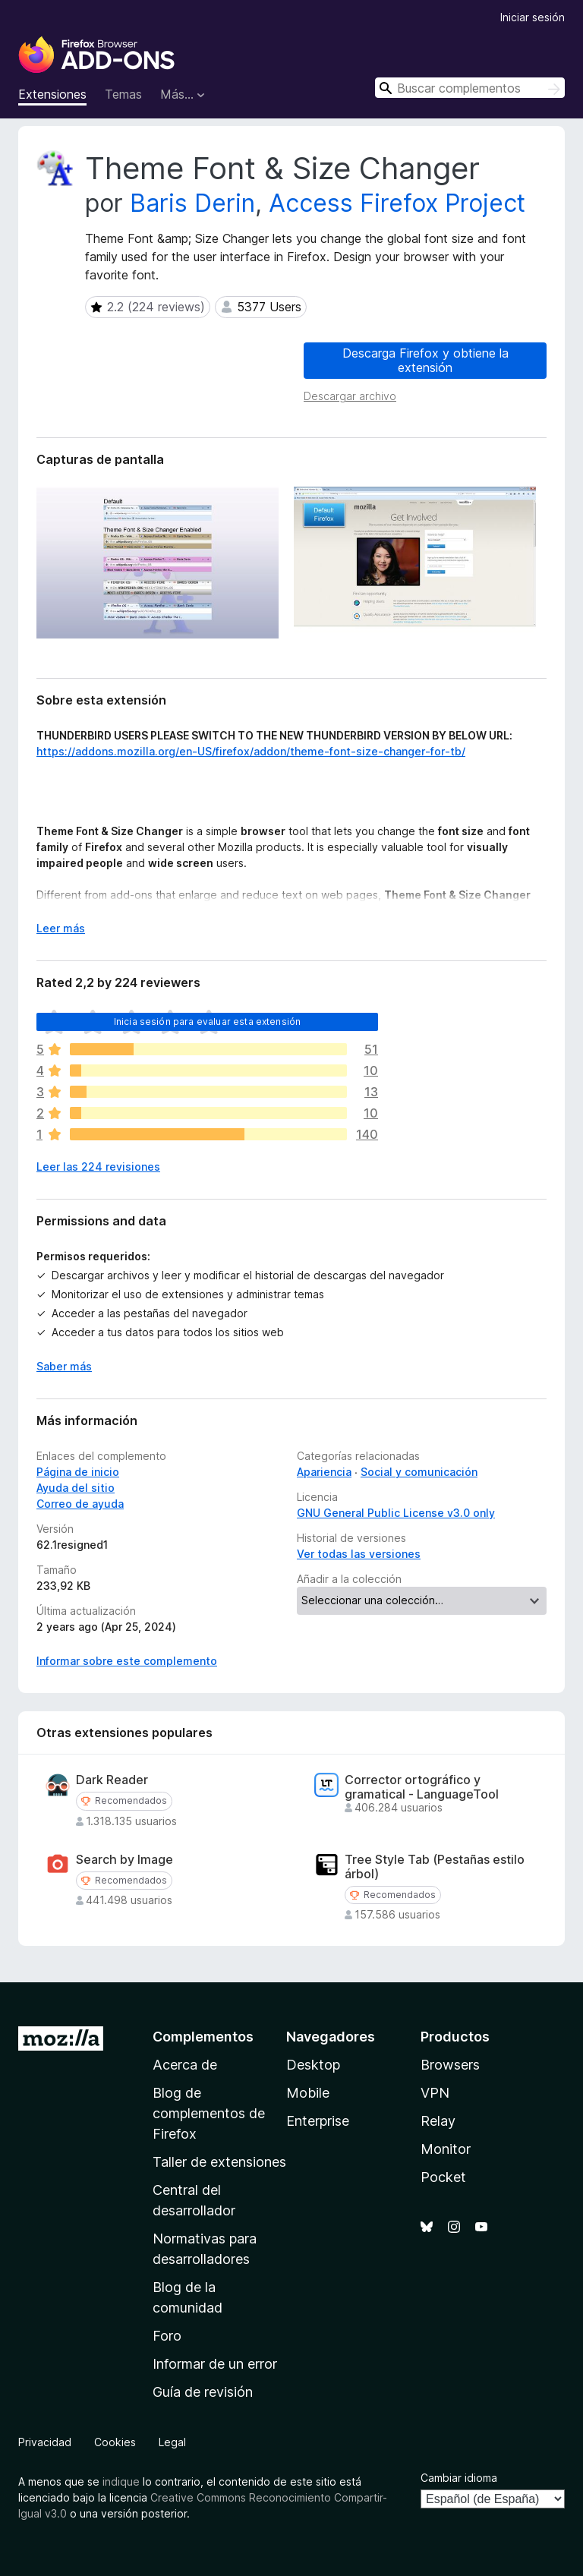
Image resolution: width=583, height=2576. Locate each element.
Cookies (115, 2442)
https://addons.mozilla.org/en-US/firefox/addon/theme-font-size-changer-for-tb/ (250, 751)
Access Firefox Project (397, 203)
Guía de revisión (203, 2392)
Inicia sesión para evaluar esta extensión (207, 1021)
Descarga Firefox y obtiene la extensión (425, 360)
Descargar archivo (350, 395)
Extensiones (52, 94)
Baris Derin (192, 203)
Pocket (443, 2177)
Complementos (203, 2037)
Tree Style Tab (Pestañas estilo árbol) (435, 1866)
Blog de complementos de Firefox (209, 2113)
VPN (435, 2093)
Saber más (64, 1366)
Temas (123, 94)
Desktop (313, 2065)
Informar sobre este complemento (126, 1660)
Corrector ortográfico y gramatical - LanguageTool (422, 1787)
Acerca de (185, 2065)
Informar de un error (215, 2364)
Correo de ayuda (80, 1503)
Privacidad (44, 2442)
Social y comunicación (419, 1471)
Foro (167, 2336)
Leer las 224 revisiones (98, 1166)
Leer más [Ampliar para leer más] (60, 928)
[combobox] (470, 87)
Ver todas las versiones (359, 1553)
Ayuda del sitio (75, 1487)
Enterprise (317, 2121)
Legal (172, 2442)
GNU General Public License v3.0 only (396, 1512)
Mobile (307, 2093)
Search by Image (124, 1859)
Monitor (446, 2149)
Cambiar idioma (459, 2477)
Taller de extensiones (219, 2162)
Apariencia (324, 1471)
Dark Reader (112, 1780)
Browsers (450, 2065)
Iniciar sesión (532, 17)
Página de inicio (77, 1471)
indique (121, 2481)
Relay (438, 2121)
